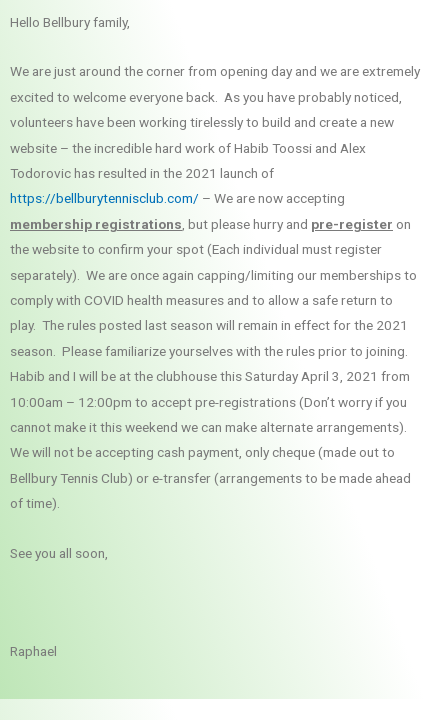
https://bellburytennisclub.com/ (104, 198)
